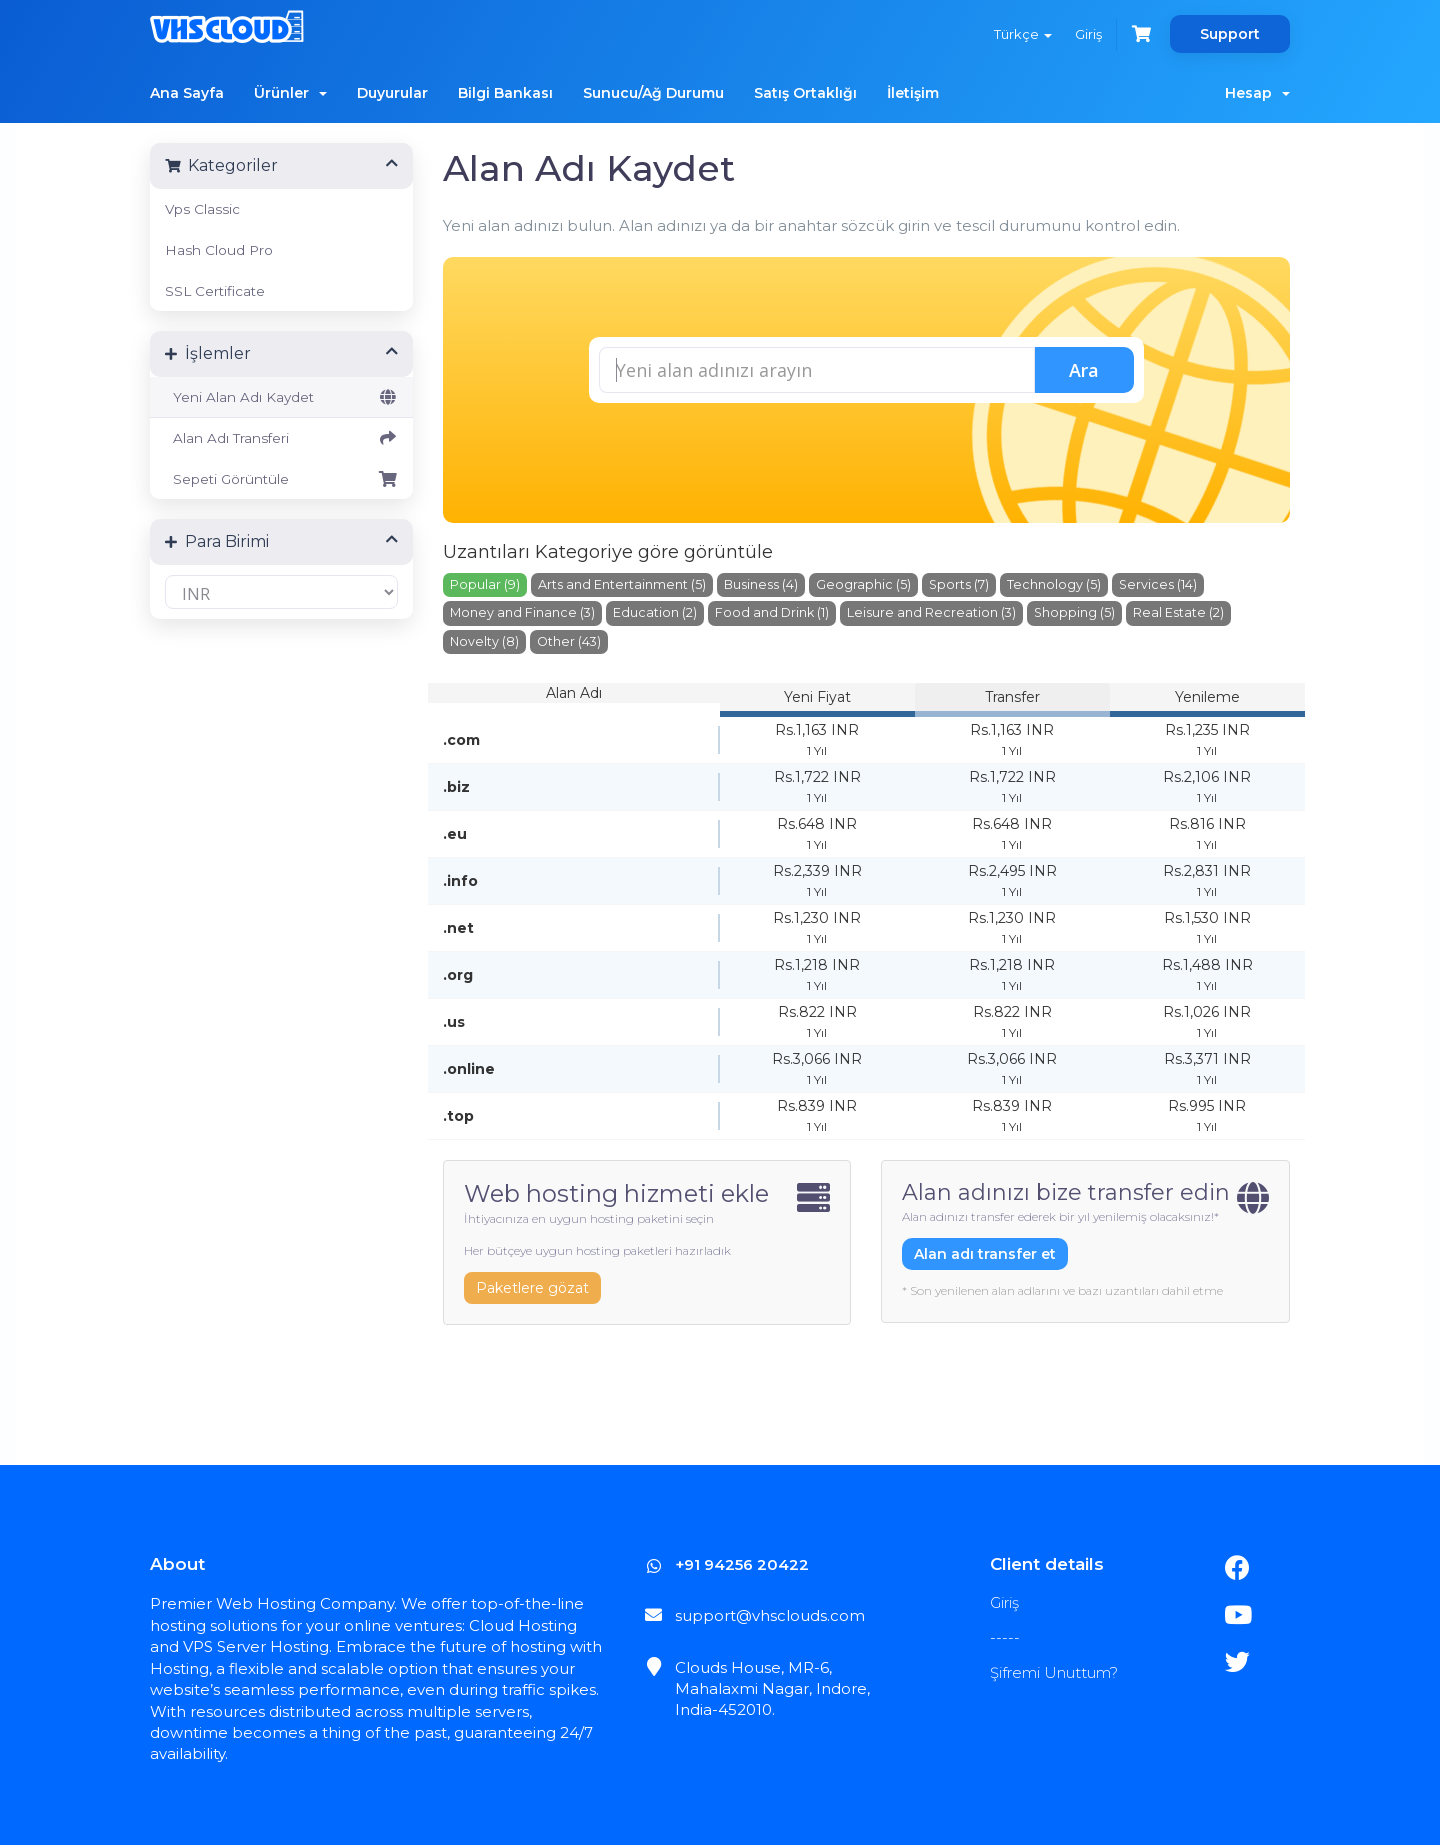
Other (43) (569, 641)
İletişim (913, 93)
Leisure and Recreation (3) (931, 612)
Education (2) (655, 612)
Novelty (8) (484, 641)
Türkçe (1022, 34)
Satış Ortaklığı (805, 93)
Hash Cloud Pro (219, 250)
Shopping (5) (1074, 612)
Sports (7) (959, 583)
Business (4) (761, 583)
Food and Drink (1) (772, 612)
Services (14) (1158, 583)
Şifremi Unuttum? (1054, 1672)
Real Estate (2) (1178, 612)
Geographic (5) (863, 583)
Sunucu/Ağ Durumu (653, 93)
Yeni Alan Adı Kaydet (281, 397)
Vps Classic (202, 209)
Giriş (1088, 34)
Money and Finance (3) (522, 612)
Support (1230, 34)
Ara (1084, 370)
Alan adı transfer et (985, 1253)
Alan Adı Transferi (281, 438)
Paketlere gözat (532, 1288)
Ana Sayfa (187, 93)
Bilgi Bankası (505, 93)
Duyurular (392, 93)
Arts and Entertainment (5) (622, 583)
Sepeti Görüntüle (281, 479)
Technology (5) (1054, 583)
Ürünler (290, 93)
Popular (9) (485, 583)
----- (1005, 1637)
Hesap (1257, 93)
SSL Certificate (215, 291)
